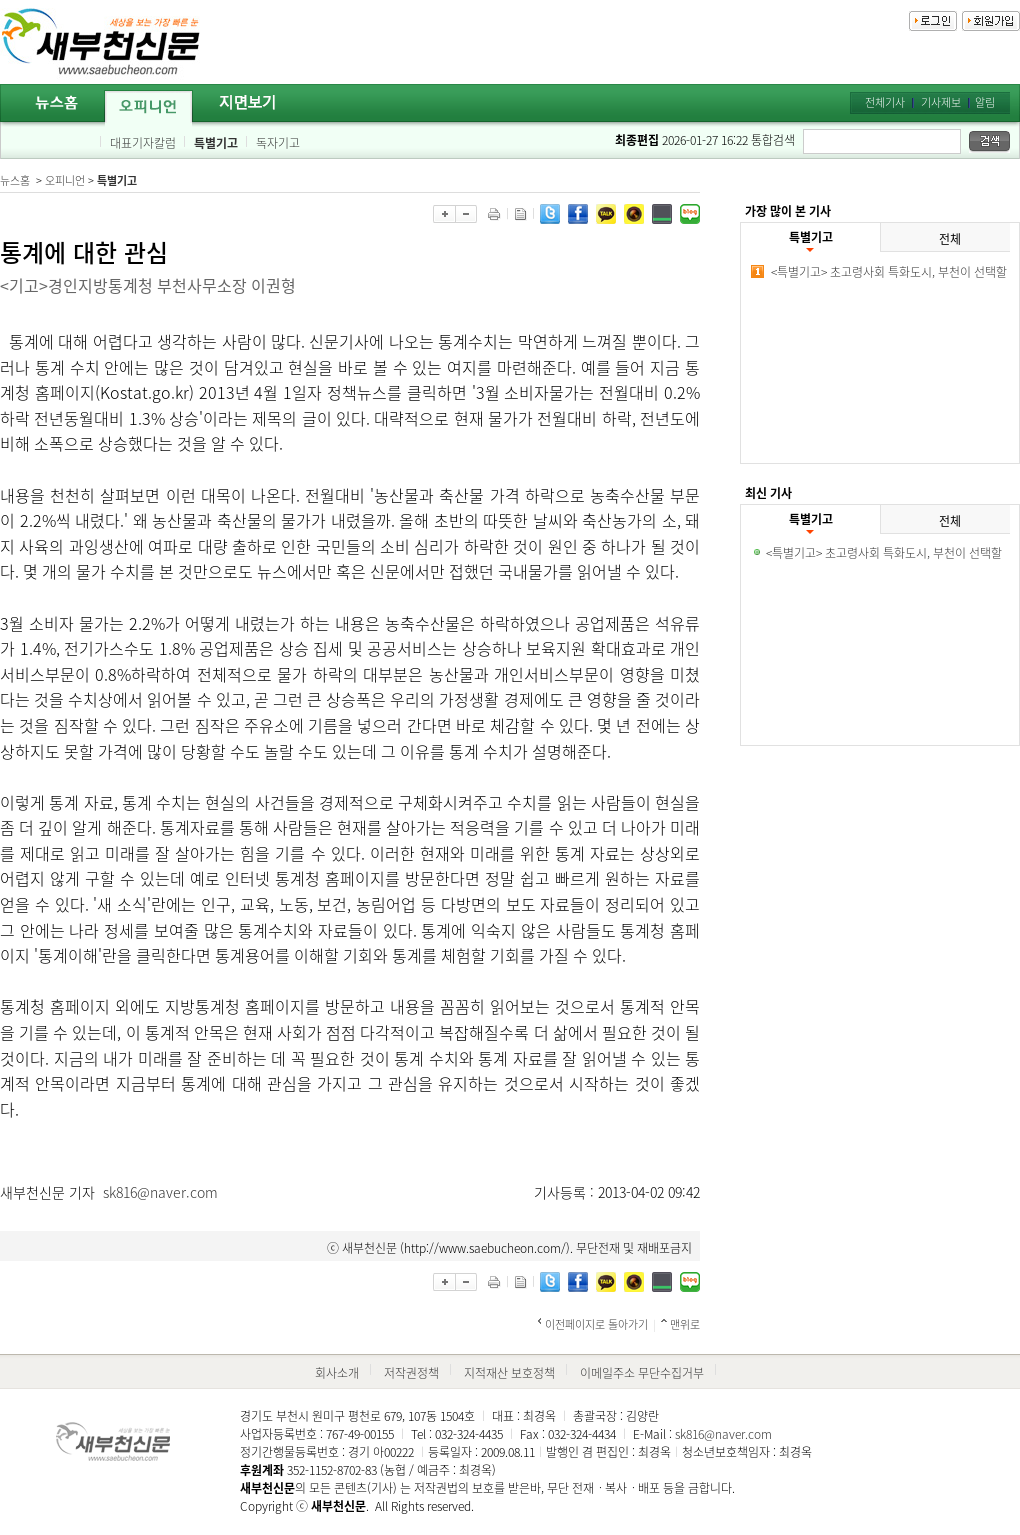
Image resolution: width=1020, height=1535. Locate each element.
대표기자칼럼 (143, 143)
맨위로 (685, 1324)
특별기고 (216, 143)
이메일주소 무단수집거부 (642, 1373)
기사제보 (941, 102)
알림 (985, 102)
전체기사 (885, 102)
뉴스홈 (15, 180)
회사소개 (337, 1373)
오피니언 (65, 180)
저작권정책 (411, 1373)
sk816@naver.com (160, 1192)
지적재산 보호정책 (509, 1373)
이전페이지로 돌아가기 (596, 1324)
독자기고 (278, 143)
